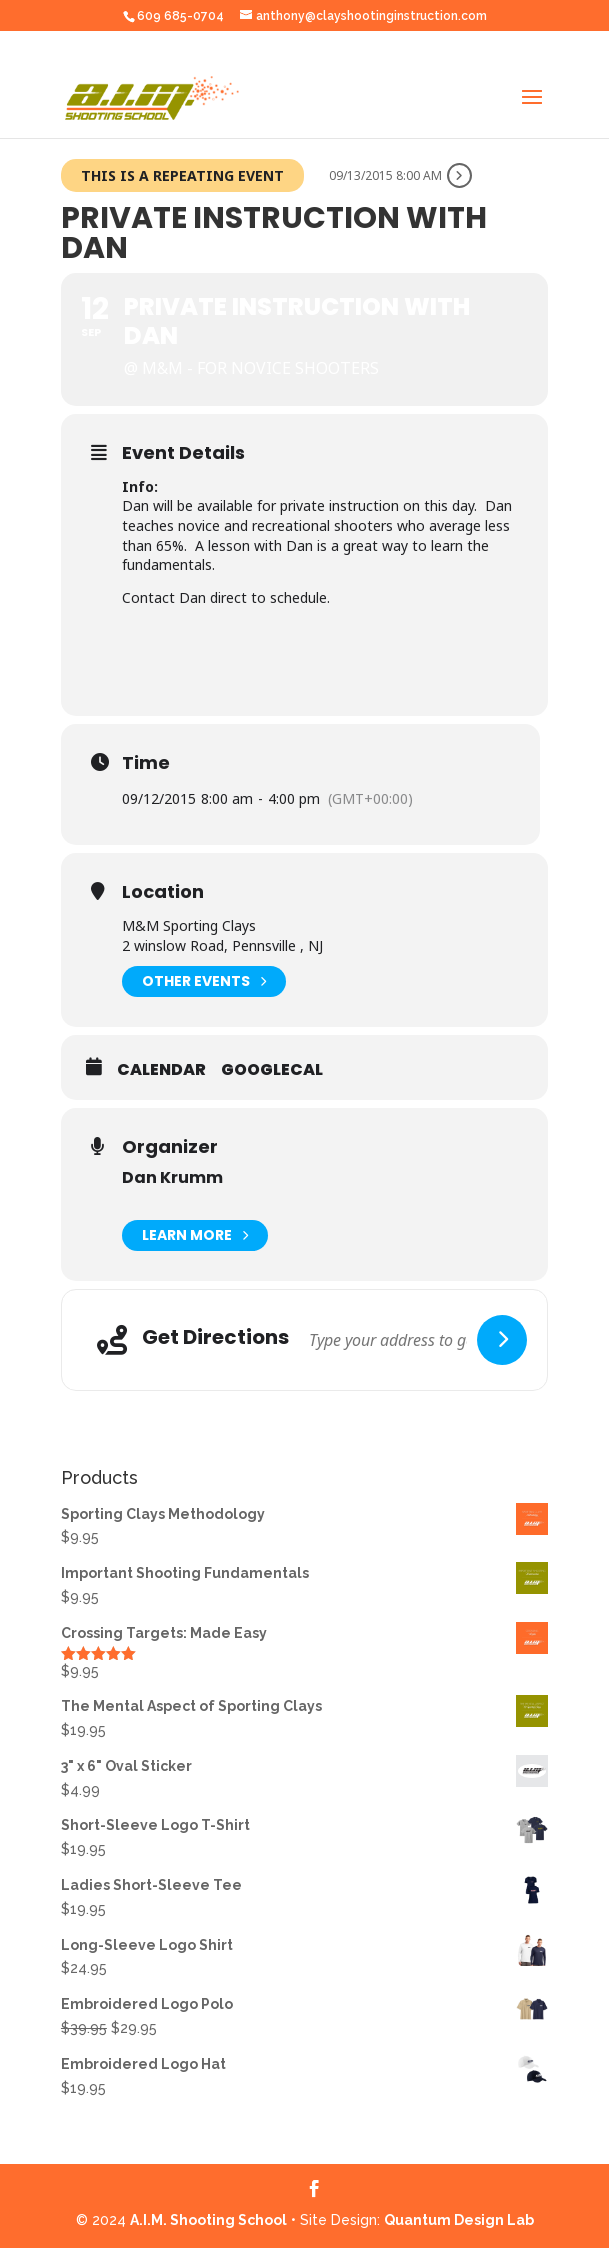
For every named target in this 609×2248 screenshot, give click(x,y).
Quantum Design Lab (459, 2220)
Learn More (195, 1235)
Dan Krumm (172, 1177)
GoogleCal (272, 1070)
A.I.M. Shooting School (208, 2220)
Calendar (161, 1070)
